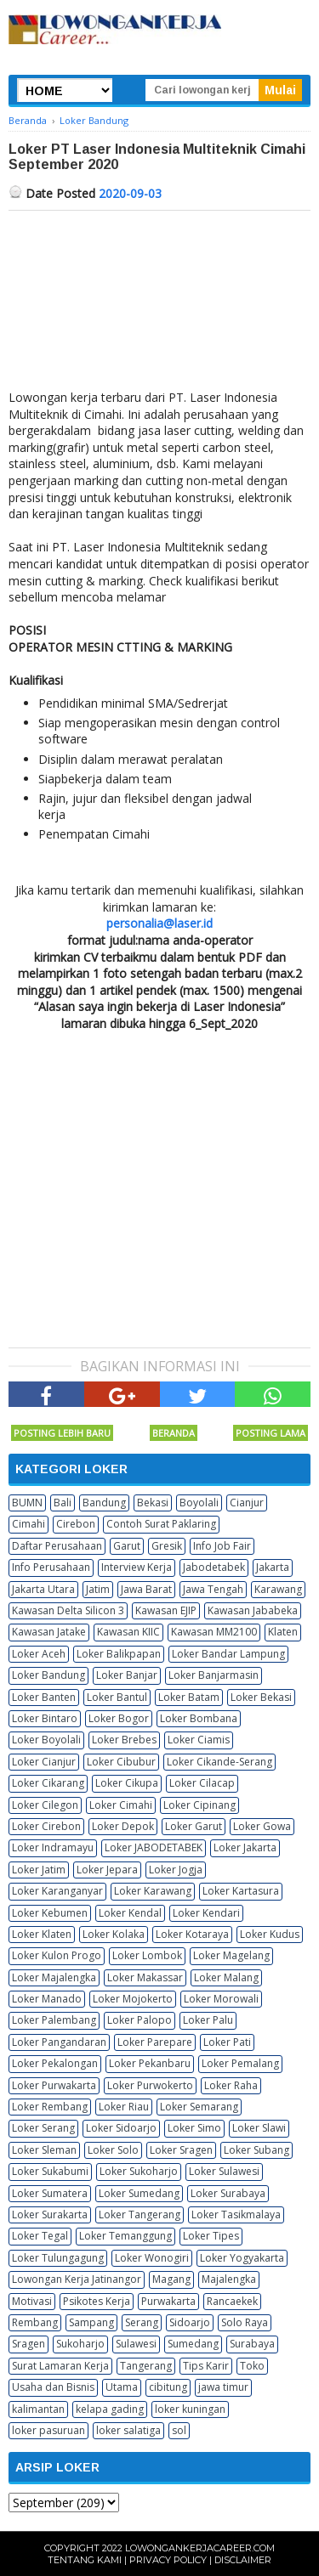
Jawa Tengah (213, 1589)
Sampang (91, 2322)
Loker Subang (256, 2150)
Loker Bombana (198, 1718)
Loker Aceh (39, 1654)
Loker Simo (194, 2128)
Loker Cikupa (126, 1783)
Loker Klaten (41, 1934)
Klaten (283, 1631)
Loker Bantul (117, 1697)
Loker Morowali (221, 1998)
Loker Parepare (154, 2042)
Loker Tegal (40, 2236)
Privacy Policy (168, 2560)
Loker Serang (43, 2128)
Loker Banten (44, 1697)
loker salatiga (128, 2430)
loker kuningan (190, 2409)
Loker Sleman (44, 2150)
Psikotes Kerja (96, 2301)
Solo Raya (244, 2322)
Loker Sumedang (139, 2193)
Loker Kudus (269, 1934)
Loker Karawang (152, 1891)
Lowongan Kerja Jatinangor (76, 2279)
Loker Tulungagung (58, 2258)
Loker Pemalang (240, 2063)
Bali (62, 1502)
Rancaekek (232, 2301)
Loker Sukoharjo (139, 2171)
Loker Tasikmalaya (236, 2214)
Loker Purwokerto (150, 2085)
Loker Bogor (118, 1718)
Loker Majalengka (54, 1977)
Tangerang (146, 2366)
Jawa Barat (146, 1589)
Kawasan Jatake (49, 1631)
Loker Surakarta (50, 2214)
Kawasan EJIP (166, 1610)
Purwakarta (168, 2301)
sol (179, 2430)
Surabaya (252, 2343)
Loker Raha (231, 2085)
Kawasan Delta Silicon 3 (68, 1610)
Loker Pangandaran (59, 2042)
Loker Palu (208, 2020)
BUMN (27, 1502)
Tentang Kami (85, 2560)
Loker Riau (124, 2106)
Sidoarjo (189, 2322)
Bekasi (152, 1502)
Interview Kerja (136, 1567)
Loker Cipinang (199, 1805)
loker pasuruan (48, 2430)
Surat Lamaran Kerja (60, 2366)
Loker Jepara (107, 1869)
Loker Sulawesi (224, 2171)
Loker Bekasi (261, 1697)
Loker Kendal (130, 1913)
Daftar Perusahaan (57, 1546)
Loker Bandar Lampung (228, 1654)
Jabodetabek (214, 1567)
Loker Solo (113, 2150)
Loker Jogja (175, 1869)
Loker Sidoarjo (121, 2128)
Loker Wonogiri (152, 2258)
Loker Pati (227, 2042)
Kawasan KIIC (128, 1631)
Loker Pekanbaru (150, 2063)
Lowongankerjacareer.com (200, 2548)
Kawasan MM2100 (214, 1631)
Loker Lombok (147, 1955)
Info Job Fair (222, 1546)
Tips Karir (206, 2366)
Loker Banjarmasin (213, 1675)
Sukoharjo (80, 2343)
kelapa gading (110, 2409)
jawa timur (223, 2387)
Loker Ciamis (199, 1739)
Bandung (104, 1502)
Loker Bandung (48, 1675)
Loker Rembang (50, 2106)
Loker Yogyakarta (242, 2258)
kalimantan (38, 2409)
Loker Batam (188, 1697)
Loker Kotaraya (192, 1934)
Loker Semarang (199, 2106)
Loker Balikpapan (119, 1654)
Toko (252, 2366)
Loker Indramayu (53, 1847)
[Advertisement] (159, 304)
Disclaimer (242, 2560)
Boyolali (199, 1502)
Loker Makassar (145, 1977)
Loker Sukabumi (50, 2171)
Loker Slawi (259, 2128)
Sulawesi (136, 2343)
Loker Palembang (54, 2020)
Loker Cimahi (120, 1805)
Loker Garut (193, 1826)
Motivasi (32, 2301)
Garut (126, 1546)
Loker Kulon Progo (56, 1955)
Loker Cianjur (44, 1761)
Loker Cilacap (202, 1783)
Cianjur (247, 1502)
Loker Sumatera (50, 2193)
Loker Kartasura (240, 1891)
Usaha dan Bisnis (53, 2387)
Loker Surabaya (228, 2193)
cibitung (168, 2387)
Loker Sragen (181, 2150)
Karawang (278, 1589)
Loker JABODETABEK (153, 1847)
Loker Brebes (124, 1739)
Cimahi (28, 1524)
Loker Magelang (231, 1955)
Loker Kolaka (114, 1934)
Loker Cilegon (45, 1805)
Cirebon (75, 1524)
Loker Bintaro (44, 1718)
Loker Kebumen (50, 1913)
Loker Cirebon (46, 1826)
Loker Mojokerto (133, 1998)
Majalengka (229, 2279)
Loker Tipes (211, 2236)
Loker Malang (226, 1977)
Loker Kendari (206, 1913)
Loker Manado (47, 1998)
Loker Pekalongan (55, 2063)
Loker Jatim (39, 1869)
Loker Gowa (262, 1826)
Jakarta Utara (43, 1589)
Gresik (166, 1546)
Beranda (173, 1432)
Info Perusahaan (51, 1567)
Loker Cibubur (121, 1761)
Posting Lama (270, 1432)
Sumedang (193, 2343)
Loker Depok (123, 1826)
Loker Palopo (139, 2020)
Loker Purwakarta (54, 2085)
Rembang (35, 2322)
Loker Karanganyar (57, 1891)
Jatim (98, 1589)
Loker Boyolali (46, 1739)
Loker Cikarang (48, 1783)
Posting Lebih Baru (62, 1432)
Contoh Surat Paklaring (161, 1524)
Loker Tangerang (139, 2214)
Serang (141, 2322)
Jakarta (272, 1567)
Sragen (28, 2343)
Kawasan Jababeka (253, 1610)
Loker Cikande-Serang (219, 1761)
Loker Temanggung (125, 2236)
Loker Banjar (126, 1675)
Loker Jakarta (245, 1847)
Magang (171, 2279)
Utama (121, 2387)
